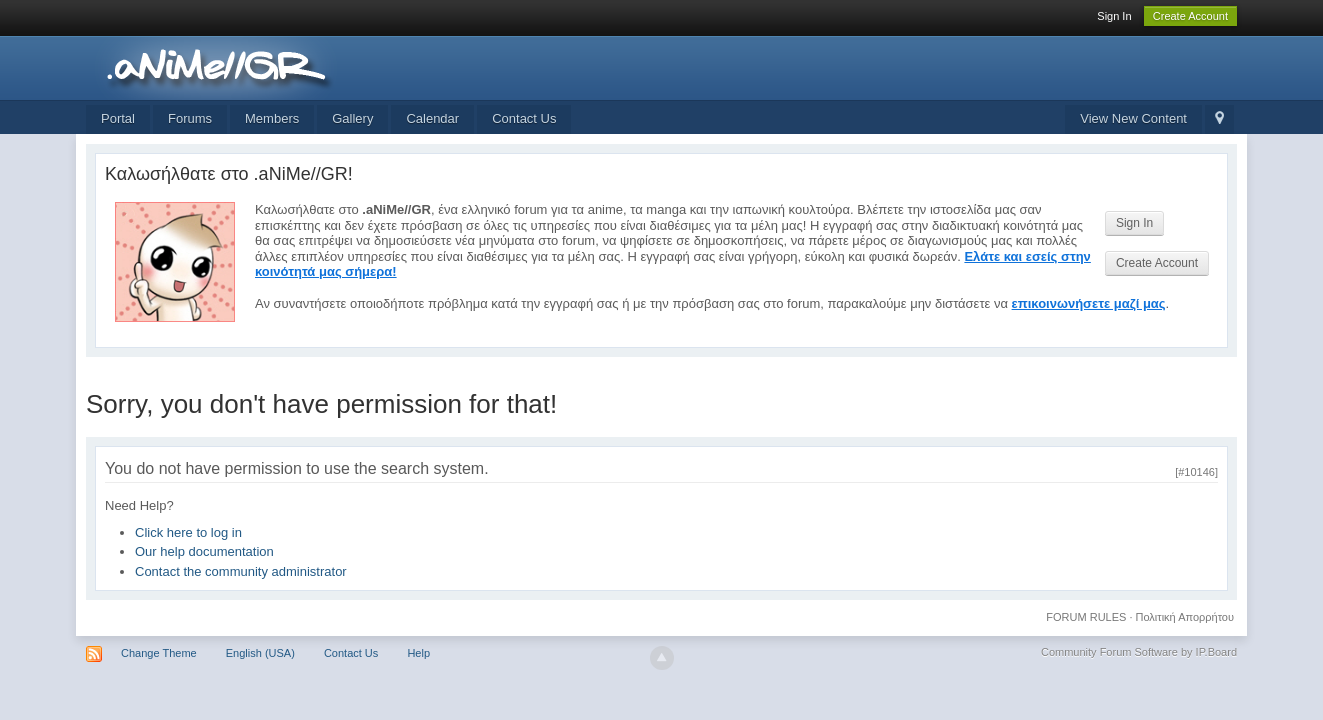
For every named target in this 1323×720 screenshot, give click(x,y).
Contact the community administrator (241, 571)
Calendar (432, 118)
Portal (118, 118)
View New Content (1133, 118)
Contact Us (524, 118)
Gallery (352, 118)
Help (418, 653)
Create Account (1190, 16)
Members (272, 118)
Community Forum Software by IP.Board (1139, 652)
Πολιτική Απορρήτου (1185, 617)
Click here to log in (188, 532)
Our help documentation (204, 551)
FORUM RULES (1086, 617)
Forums (190, 118)
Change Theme (159, 653)
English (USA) (260, 653)
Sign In (1114, 16)
